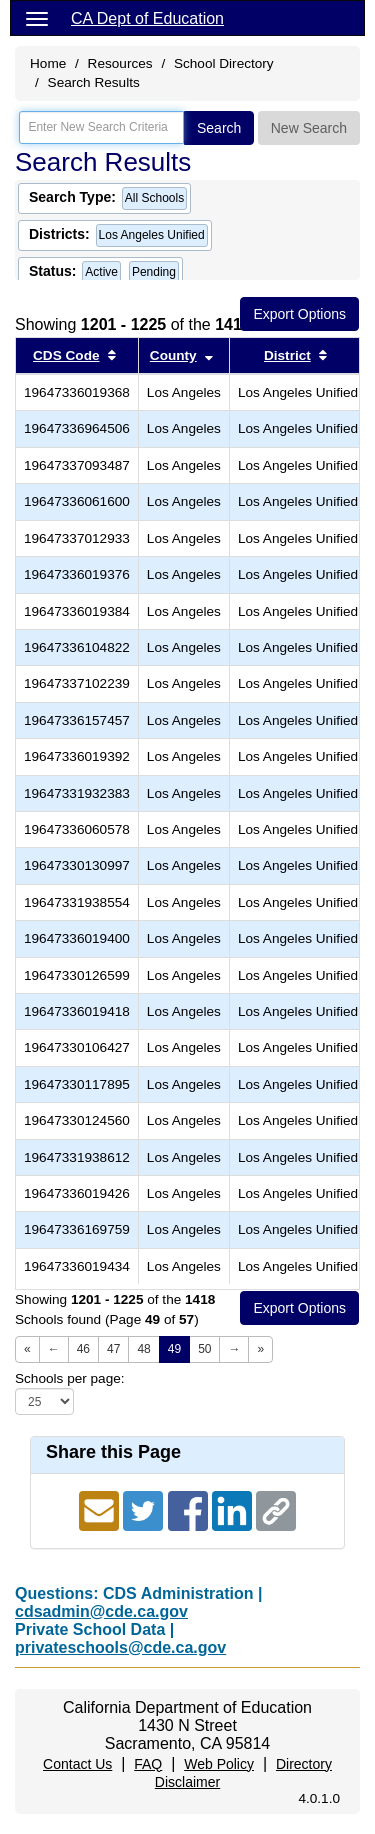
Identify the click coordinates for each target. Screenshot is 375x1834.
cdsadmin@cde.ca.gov (101, 1611)
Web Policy (219, 1764)
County (173, 355)
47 (113, 1349)
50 (204, 1349)
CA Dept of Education (147, 18)
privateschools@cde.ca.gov (120, 1647)
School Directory (224, 63)
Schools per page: (70, 1378)
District (287, 355)
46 (83, 1349)
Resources (120, 63)
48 (143, 1349)
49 (174, 1349)
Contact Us (77, 1764)
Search (219, 128)
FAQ (148, 1764)
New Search (309, 128)
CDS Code (66, 355)
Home (48, 63)
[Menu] (37, 18)
